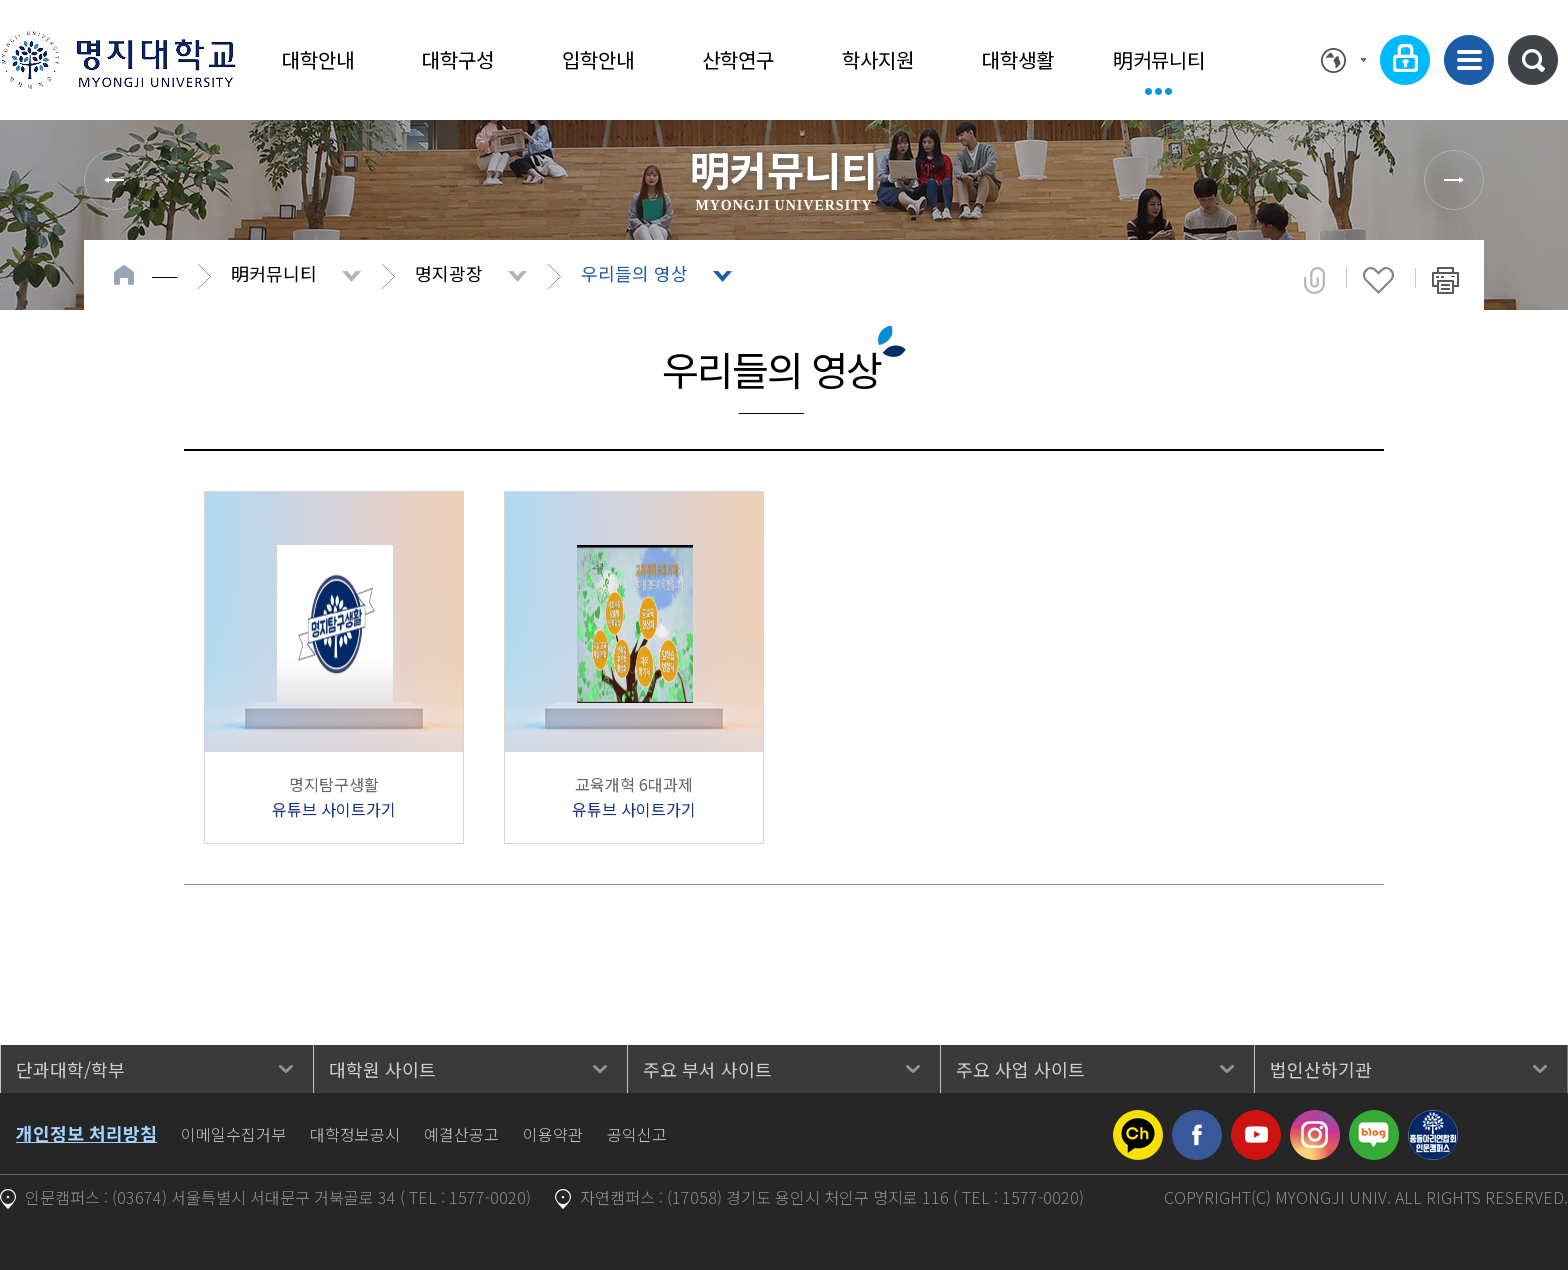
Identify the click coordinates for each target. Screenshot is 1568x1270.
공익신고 (637, 1134)
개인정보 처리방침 (86, 1133)
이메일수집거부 (233, 1134)
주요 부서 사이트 (707, 1069)
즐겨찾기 (1378, 280)
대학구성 (458, 59)
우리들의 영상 (634, 273)
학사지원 (878, 59)
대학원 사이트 (382, 1069)
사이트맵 (1469, 60)
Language (1343, 60)
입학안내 (598, 59)
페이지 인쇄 (1445, 280)
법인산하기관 (1321, 1069)
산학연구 (738, 59)
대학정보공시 (355, 1134)
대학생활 (1018, 59)
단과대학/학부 (70, 1069)
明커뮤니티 (1159, 59)
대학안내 (318, 59)
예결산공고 (461, 1134)
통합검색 (1533, 60)
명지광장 (449, 273)
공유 (1314, 280)
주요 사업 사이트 (1020, 1069)
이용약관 (553, 1134)
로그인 (1405, 60)
